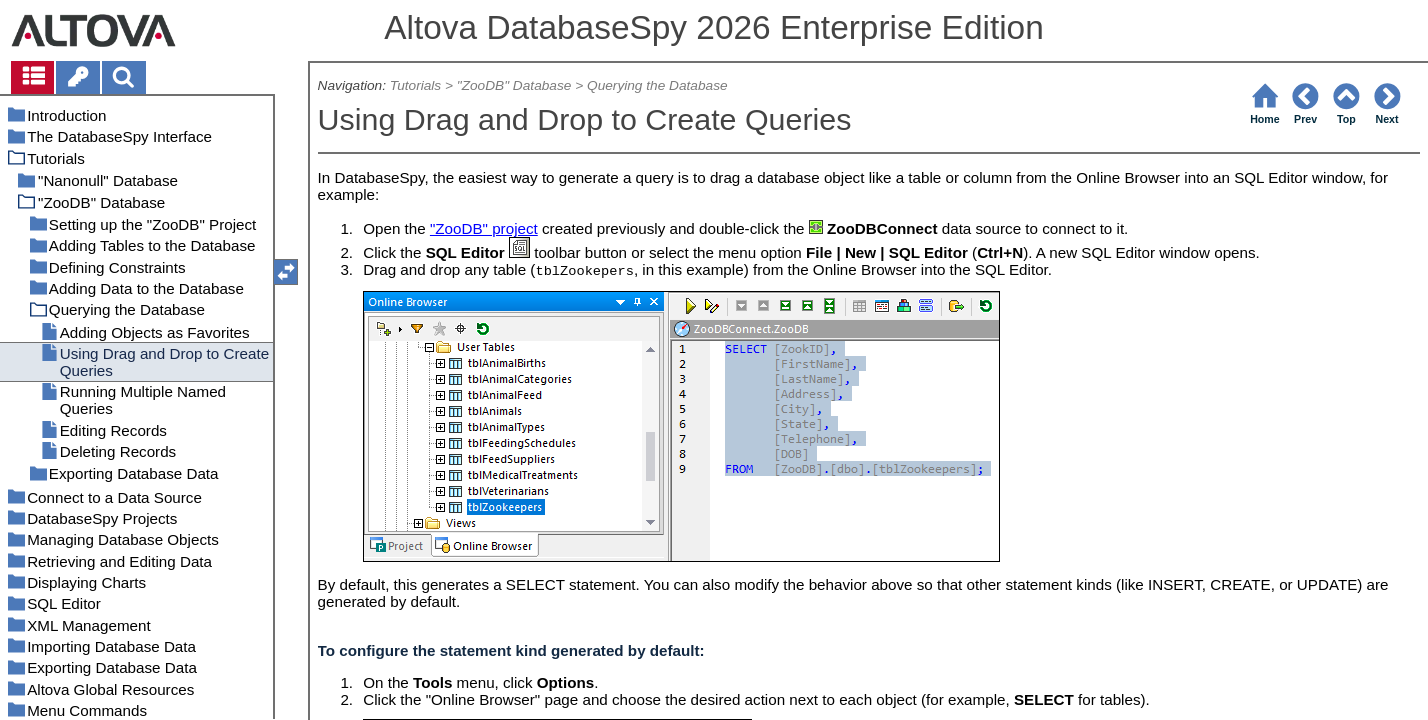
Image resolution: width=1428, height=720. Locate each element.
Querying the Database (657, 85)
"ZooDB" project (484, 228)
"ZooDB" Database (514, 85)
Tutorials (415, 85)
